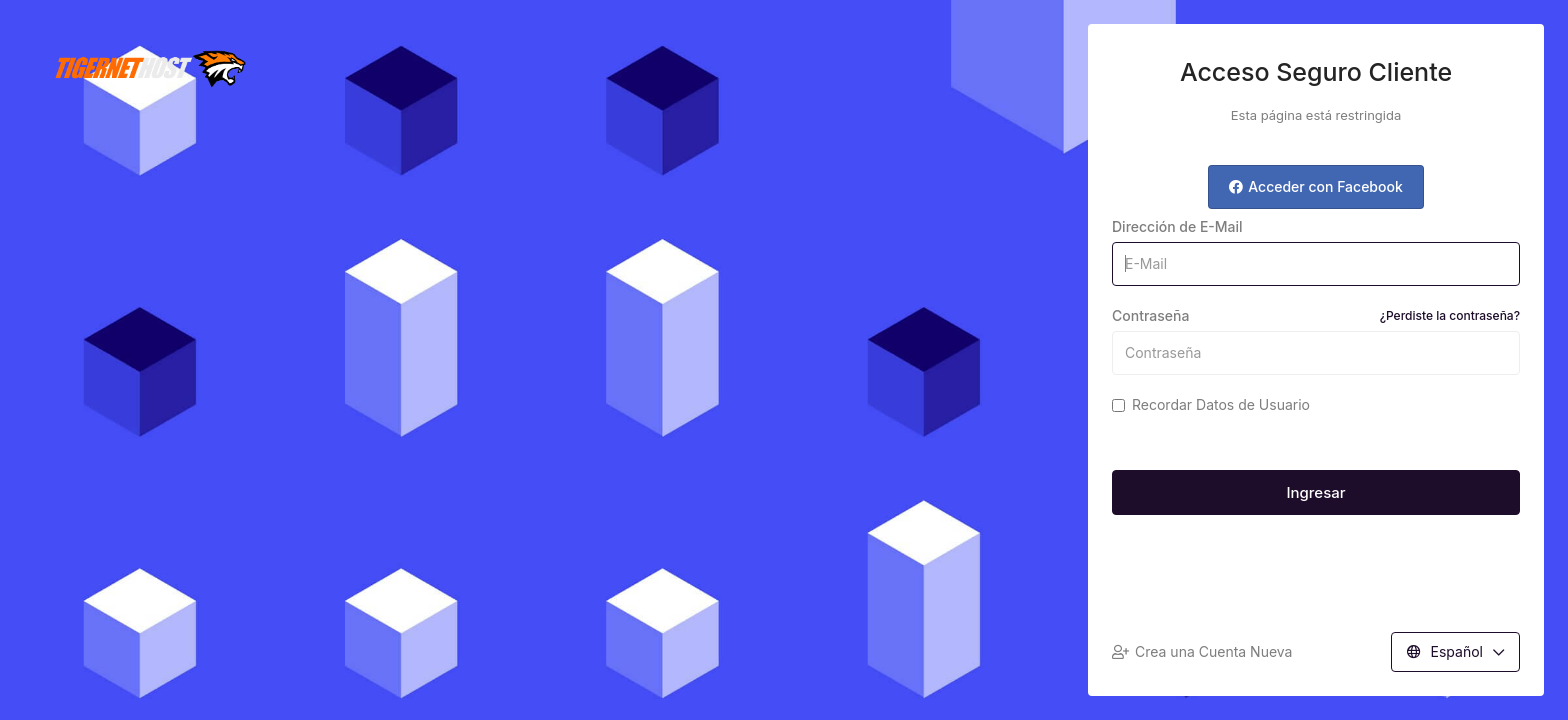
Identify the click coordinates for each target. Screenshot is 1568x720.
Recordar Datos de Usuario (1211, 404)
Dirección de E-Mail (1177, 226)
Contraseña (1316, 316)
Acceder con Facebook (1316, 186)
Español (1455, 651)
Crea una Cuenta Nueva (1202, 651)
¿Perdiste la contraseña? (1450, 315)
